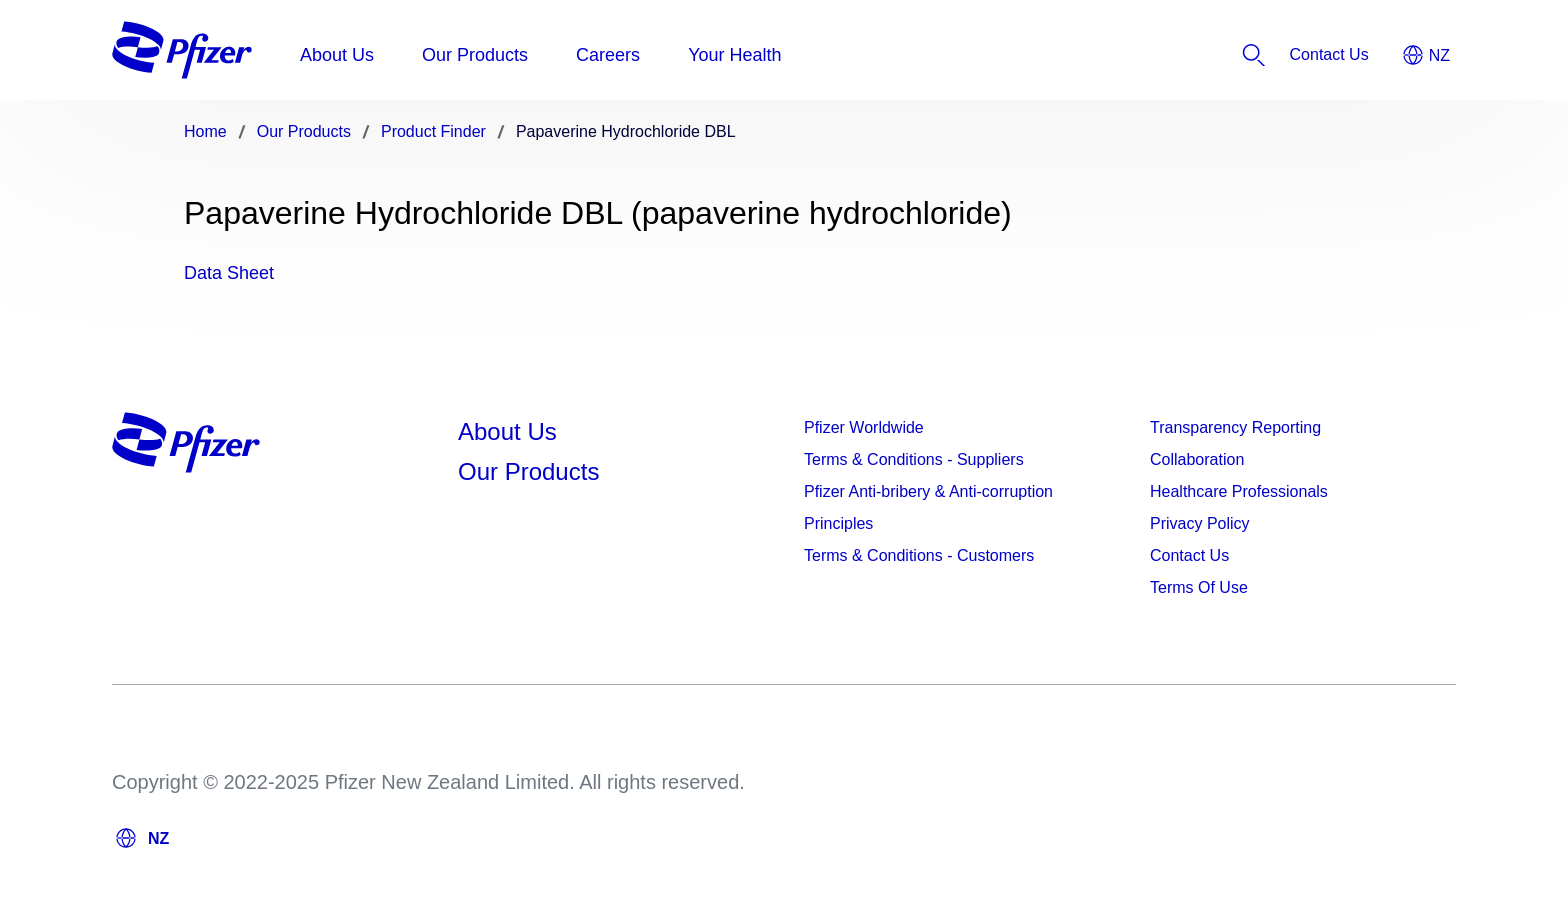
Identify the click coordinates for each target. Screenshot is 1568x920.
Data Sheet (229, 273)
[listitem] (1329, 55)
